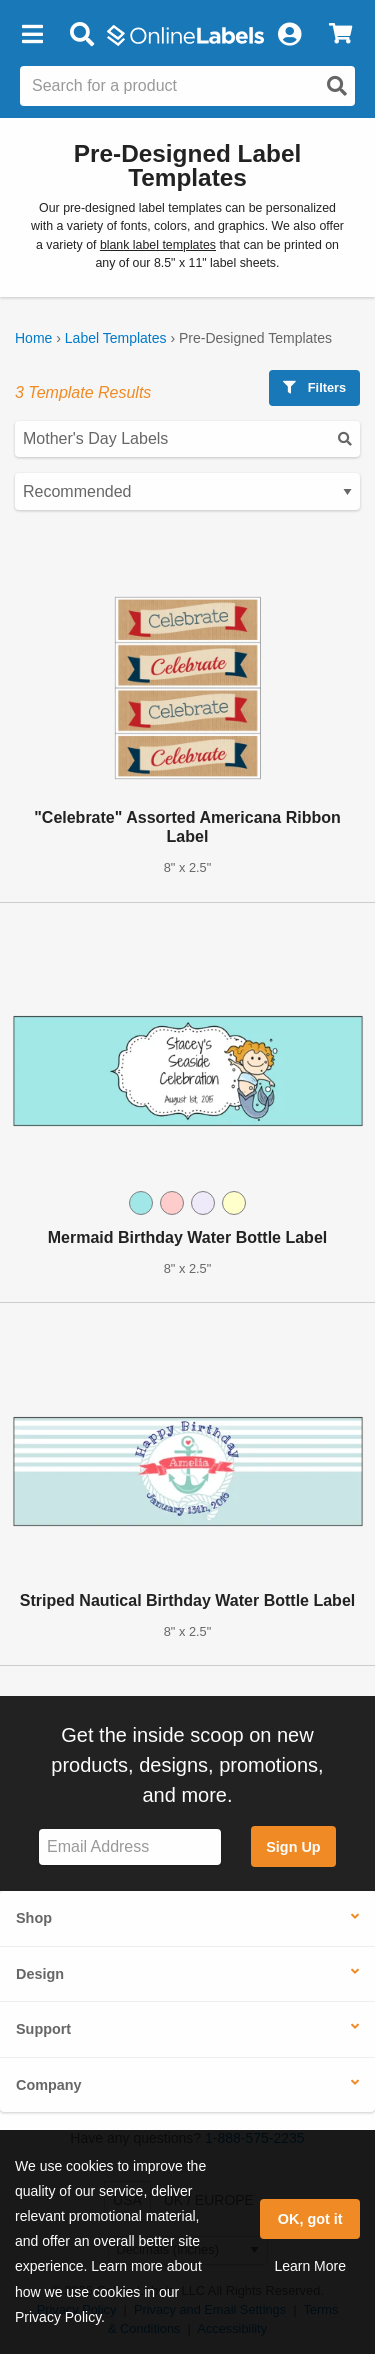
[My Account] (289, 35)
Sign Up (293, 1847)
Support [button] (43, 2029)
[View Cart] (340, 35)
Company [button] (49, 2085)
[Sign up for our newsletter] (130, 1847)
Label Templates (116, 338)
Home (33, 338)
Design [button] (40, 1974)
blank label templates (158, 245)
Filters (314, 387)
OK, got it (310, 2219)
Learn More (310, 2266)
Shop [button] (34, 1918)
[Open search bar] (81, 35)
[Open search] (337, 86)
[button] (32, 35)
